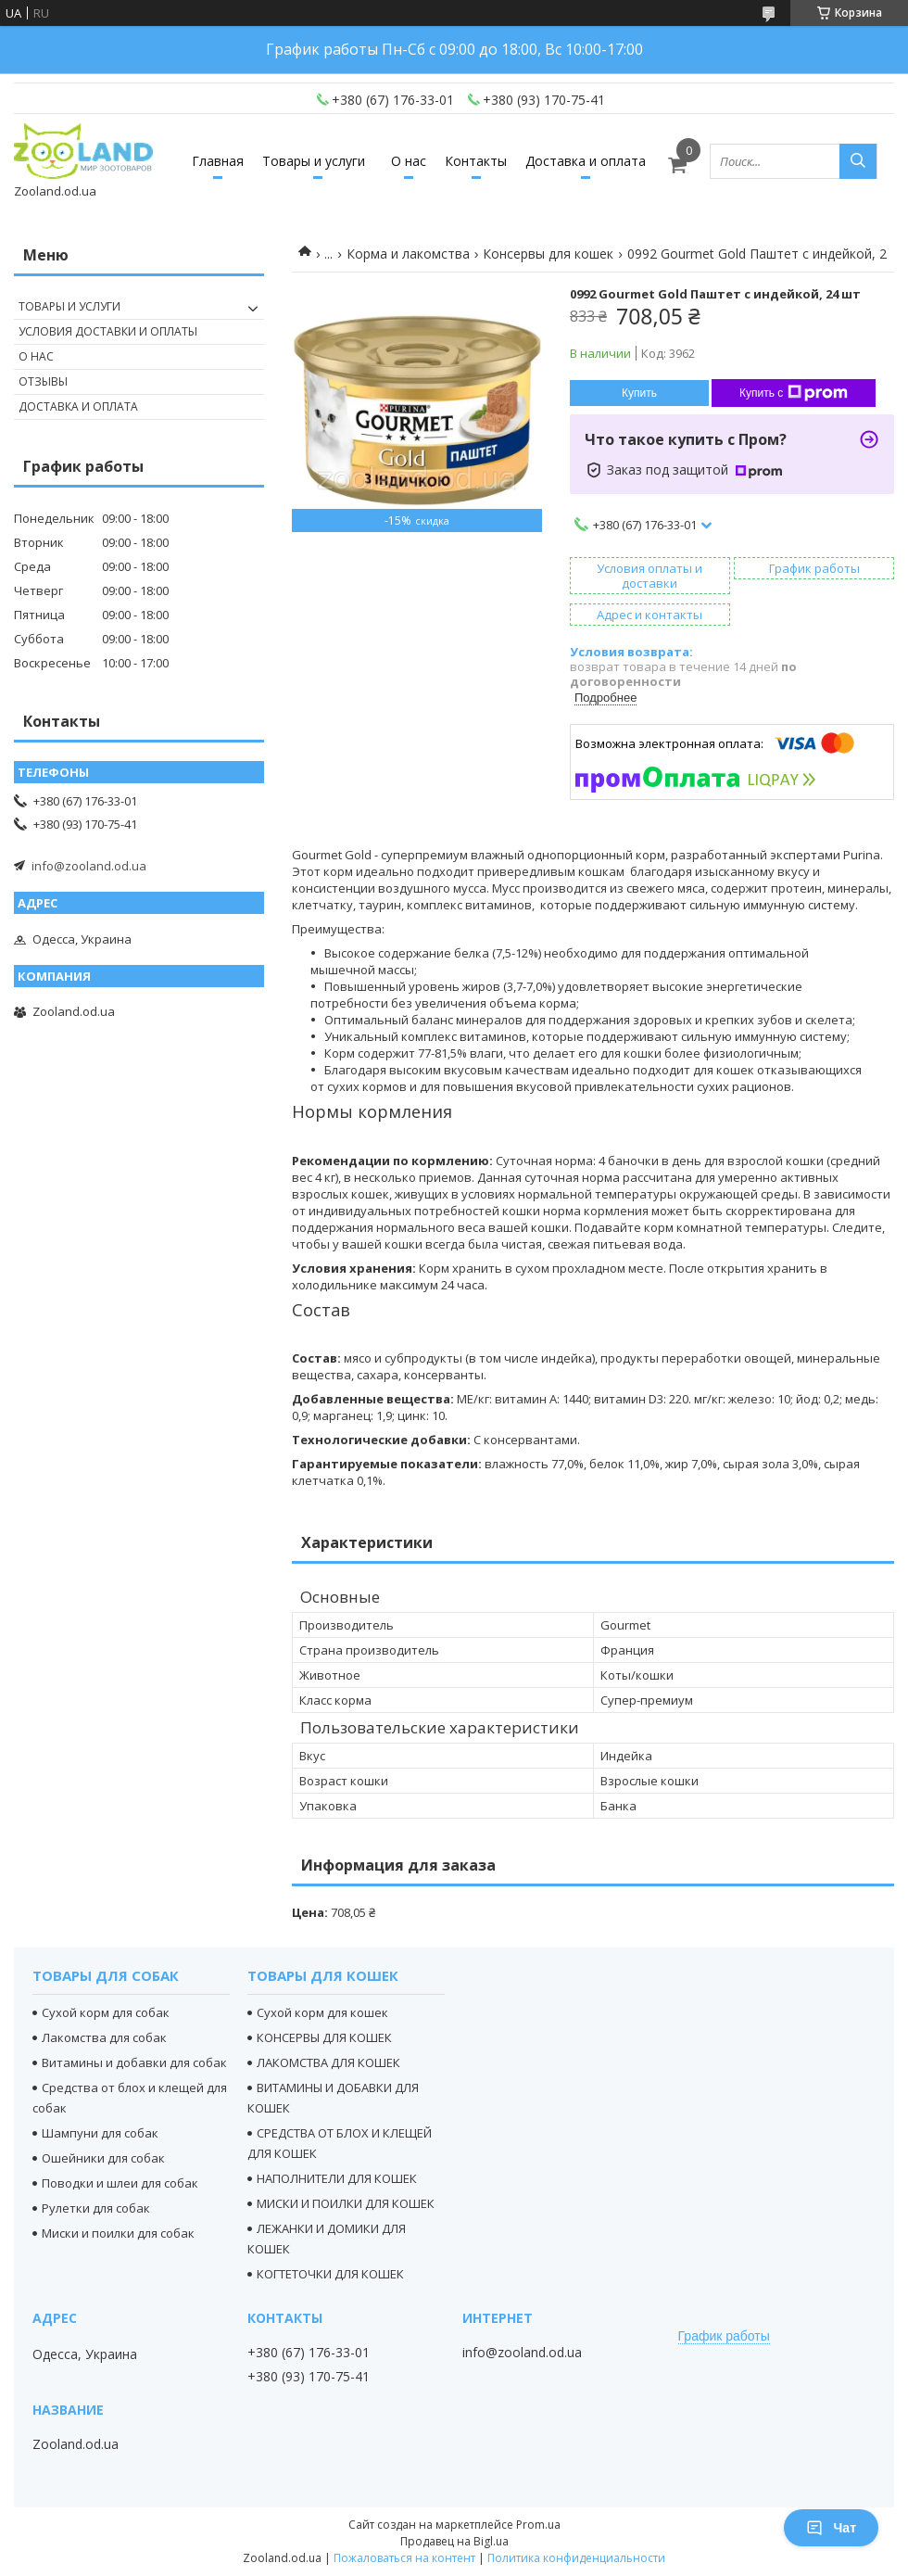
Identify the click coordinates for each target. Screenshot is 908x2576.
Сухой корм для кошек (322, 2012)
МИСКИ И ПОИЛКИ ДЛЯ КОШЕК (346, 2203)
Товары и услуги (313, 161)
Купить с (793, 393)
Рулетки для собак (96, 2208)
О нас (408, 161)
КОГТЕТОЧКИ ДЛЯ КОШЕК (330, 2273)
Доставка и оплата (585, 161)
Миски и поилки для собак (118, 2233)
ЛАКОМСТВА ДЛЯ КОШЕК (328, 2062)
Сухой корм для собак (106, 2012)
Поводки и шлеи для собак (120, 2183)
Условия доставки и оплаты (108, 331)
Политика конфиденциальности (576, 2558)
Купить (639, 393)
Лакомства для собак (104, 2037)
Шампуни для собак (100, 2133)
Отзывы (43, 381)
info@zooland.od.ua (89, 865)
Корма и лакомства (408, 253)
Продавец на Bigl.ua (454, 2541)
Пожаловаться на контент (404, 2558)
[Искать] (857, 161)
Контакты (476, 161)
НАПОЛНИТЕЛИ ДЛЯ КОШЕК (337, 2178)
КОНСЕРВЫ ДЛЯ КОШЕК (324, 2037)
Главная (218, 161)
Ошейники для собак (103, 2158)
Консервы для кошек (548, 253)
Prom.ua (538, 2524)
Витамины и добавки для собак (134, 2062)
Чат (831, 2527)
